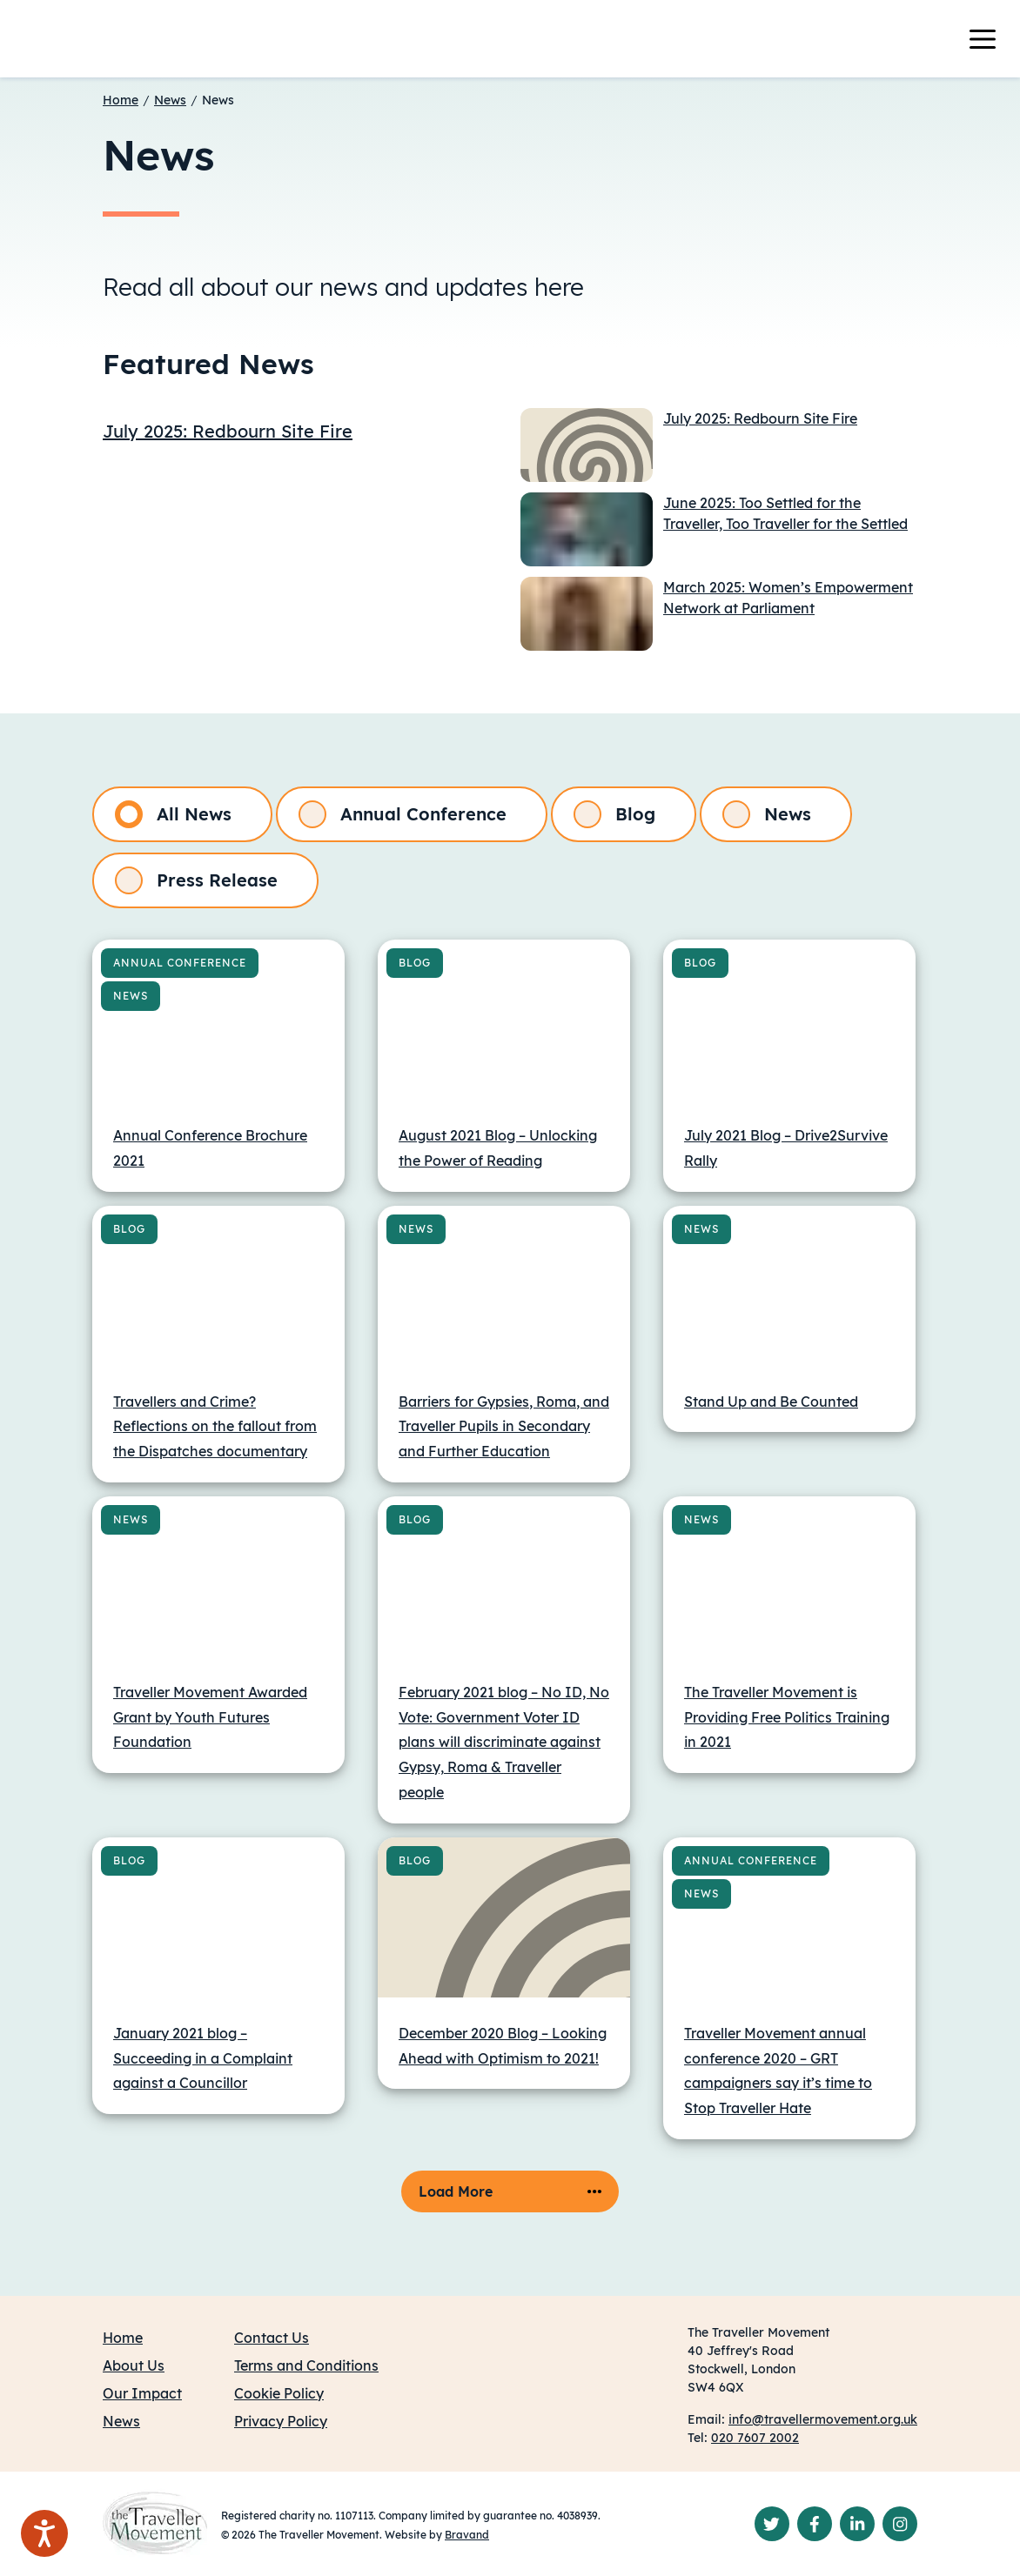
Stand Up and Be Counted (771, 1401)
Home (120, 100)
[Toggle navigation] (993, 39)
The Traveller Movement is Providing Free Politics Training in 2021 (786, 1717)
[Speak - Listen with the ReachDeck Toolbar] (44, 2533)
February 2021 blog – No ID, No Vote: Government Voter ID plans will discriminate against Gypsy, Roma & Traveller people (504, 1742)
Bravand (467, 2534)
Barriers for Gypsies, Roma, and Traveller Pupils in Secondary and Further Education (504, 1427)
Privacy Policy (280, 2421)
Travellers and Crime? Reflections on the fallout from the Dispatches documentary (215, 1427)
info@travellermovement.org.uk (822, 2419)
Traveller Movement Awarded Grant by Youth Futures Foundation (210, 1717)
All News (173, 814)
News (170, 100)
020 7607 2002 (755, 2438)
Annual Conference (403, 814)
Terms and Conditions (306, 2365)
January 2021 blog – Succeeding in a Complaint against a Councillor (202, 2058)
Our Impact (142, 2393)
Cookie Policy (279, 2393)
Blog (614, 814)
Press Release (196, 880)
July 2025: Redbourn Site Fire (227, 431)
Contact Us (271, 2337)
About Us (133, 2365)
